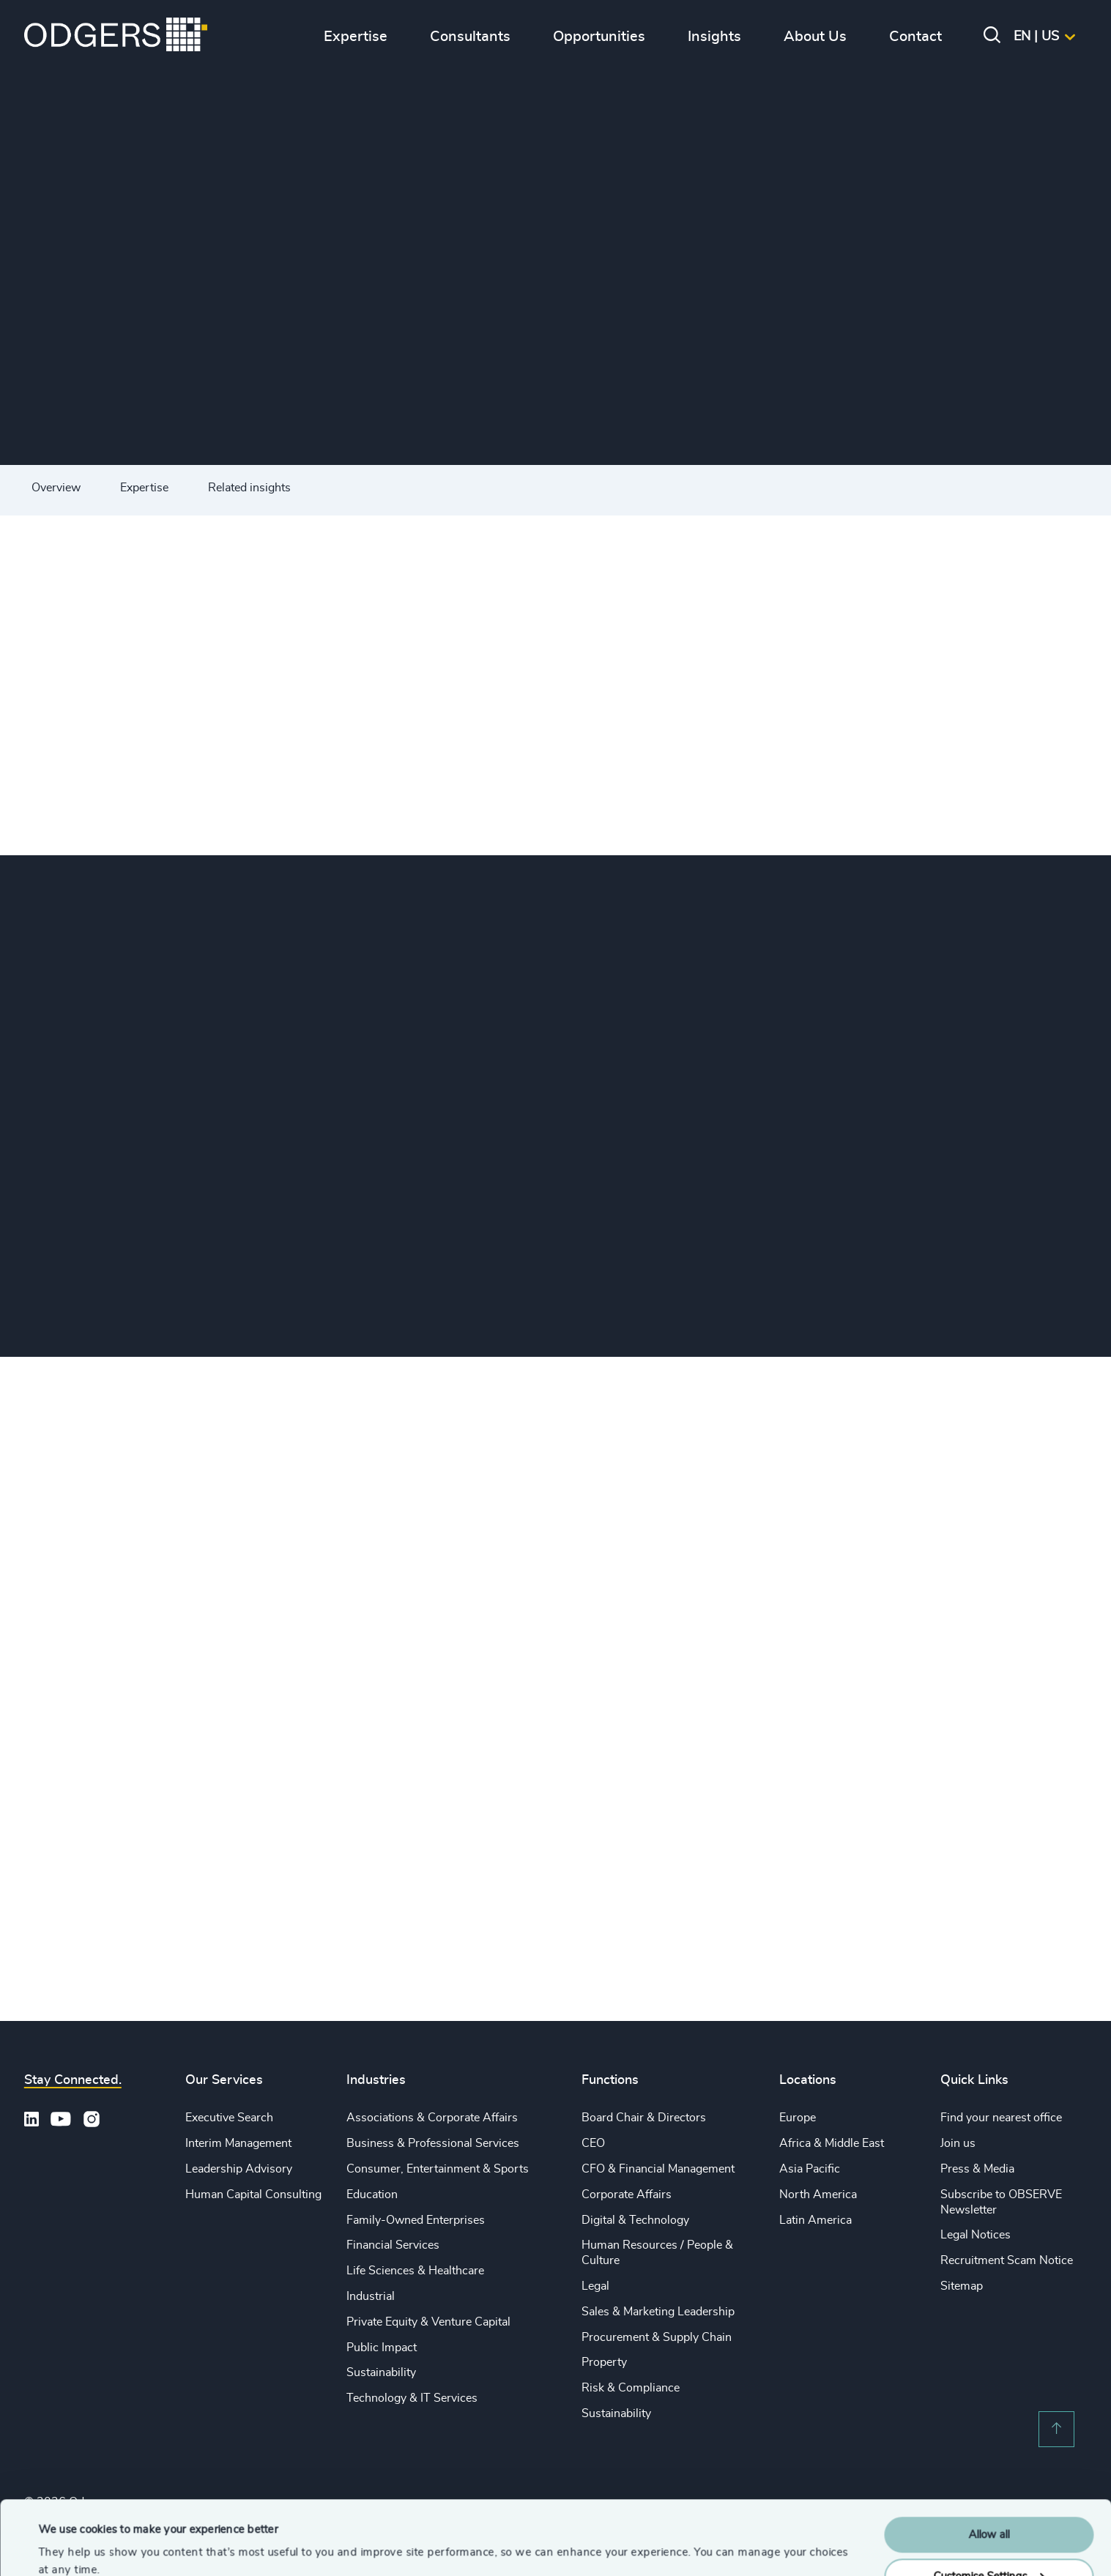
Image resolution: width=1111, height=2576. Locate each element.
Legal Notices (975, 2235)
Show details (70, 2547)
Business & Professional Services (432, 2143)
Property (604, 2362)
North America (818, 2194)
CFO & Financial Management (658, 2169)
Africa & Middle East (831, 2143)
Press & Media (977, 2169)
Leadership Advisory (238, 2169)
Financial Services (392, 2245)
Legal (595, 2286)
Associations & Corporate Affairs (432, 2117)
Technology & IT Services (412, 2398)
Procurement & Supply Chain (656, 2337)
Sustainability (381, 2372)
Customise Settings (989, 2512)
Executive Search (229, 2117)
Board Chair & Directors (643, 2117)
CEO (593, 2143)
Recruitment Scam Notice (1006, 2260)
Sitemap (961, 2286)
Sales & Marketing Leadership (658, 2312)
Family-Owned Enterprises (415, 2220)
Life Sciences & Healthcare (415, 2271)
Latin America (815, 2220)
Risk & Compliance (630, 2388)
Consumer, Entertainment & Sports (437, 2169)
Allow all (988, 2471)
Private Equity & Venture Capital (428, 2322)
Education (372, 2194)
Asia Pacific (809, 2169)
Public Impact (381, 2347)
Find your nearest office (1001, 2117)
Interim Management (238, 2143)
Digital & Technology (635, 2220)
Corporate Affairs (626, 2194)
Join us (958, 2143)
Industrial (370, 2296)
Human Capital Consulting (253, 2194)
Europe (797, 2117)
